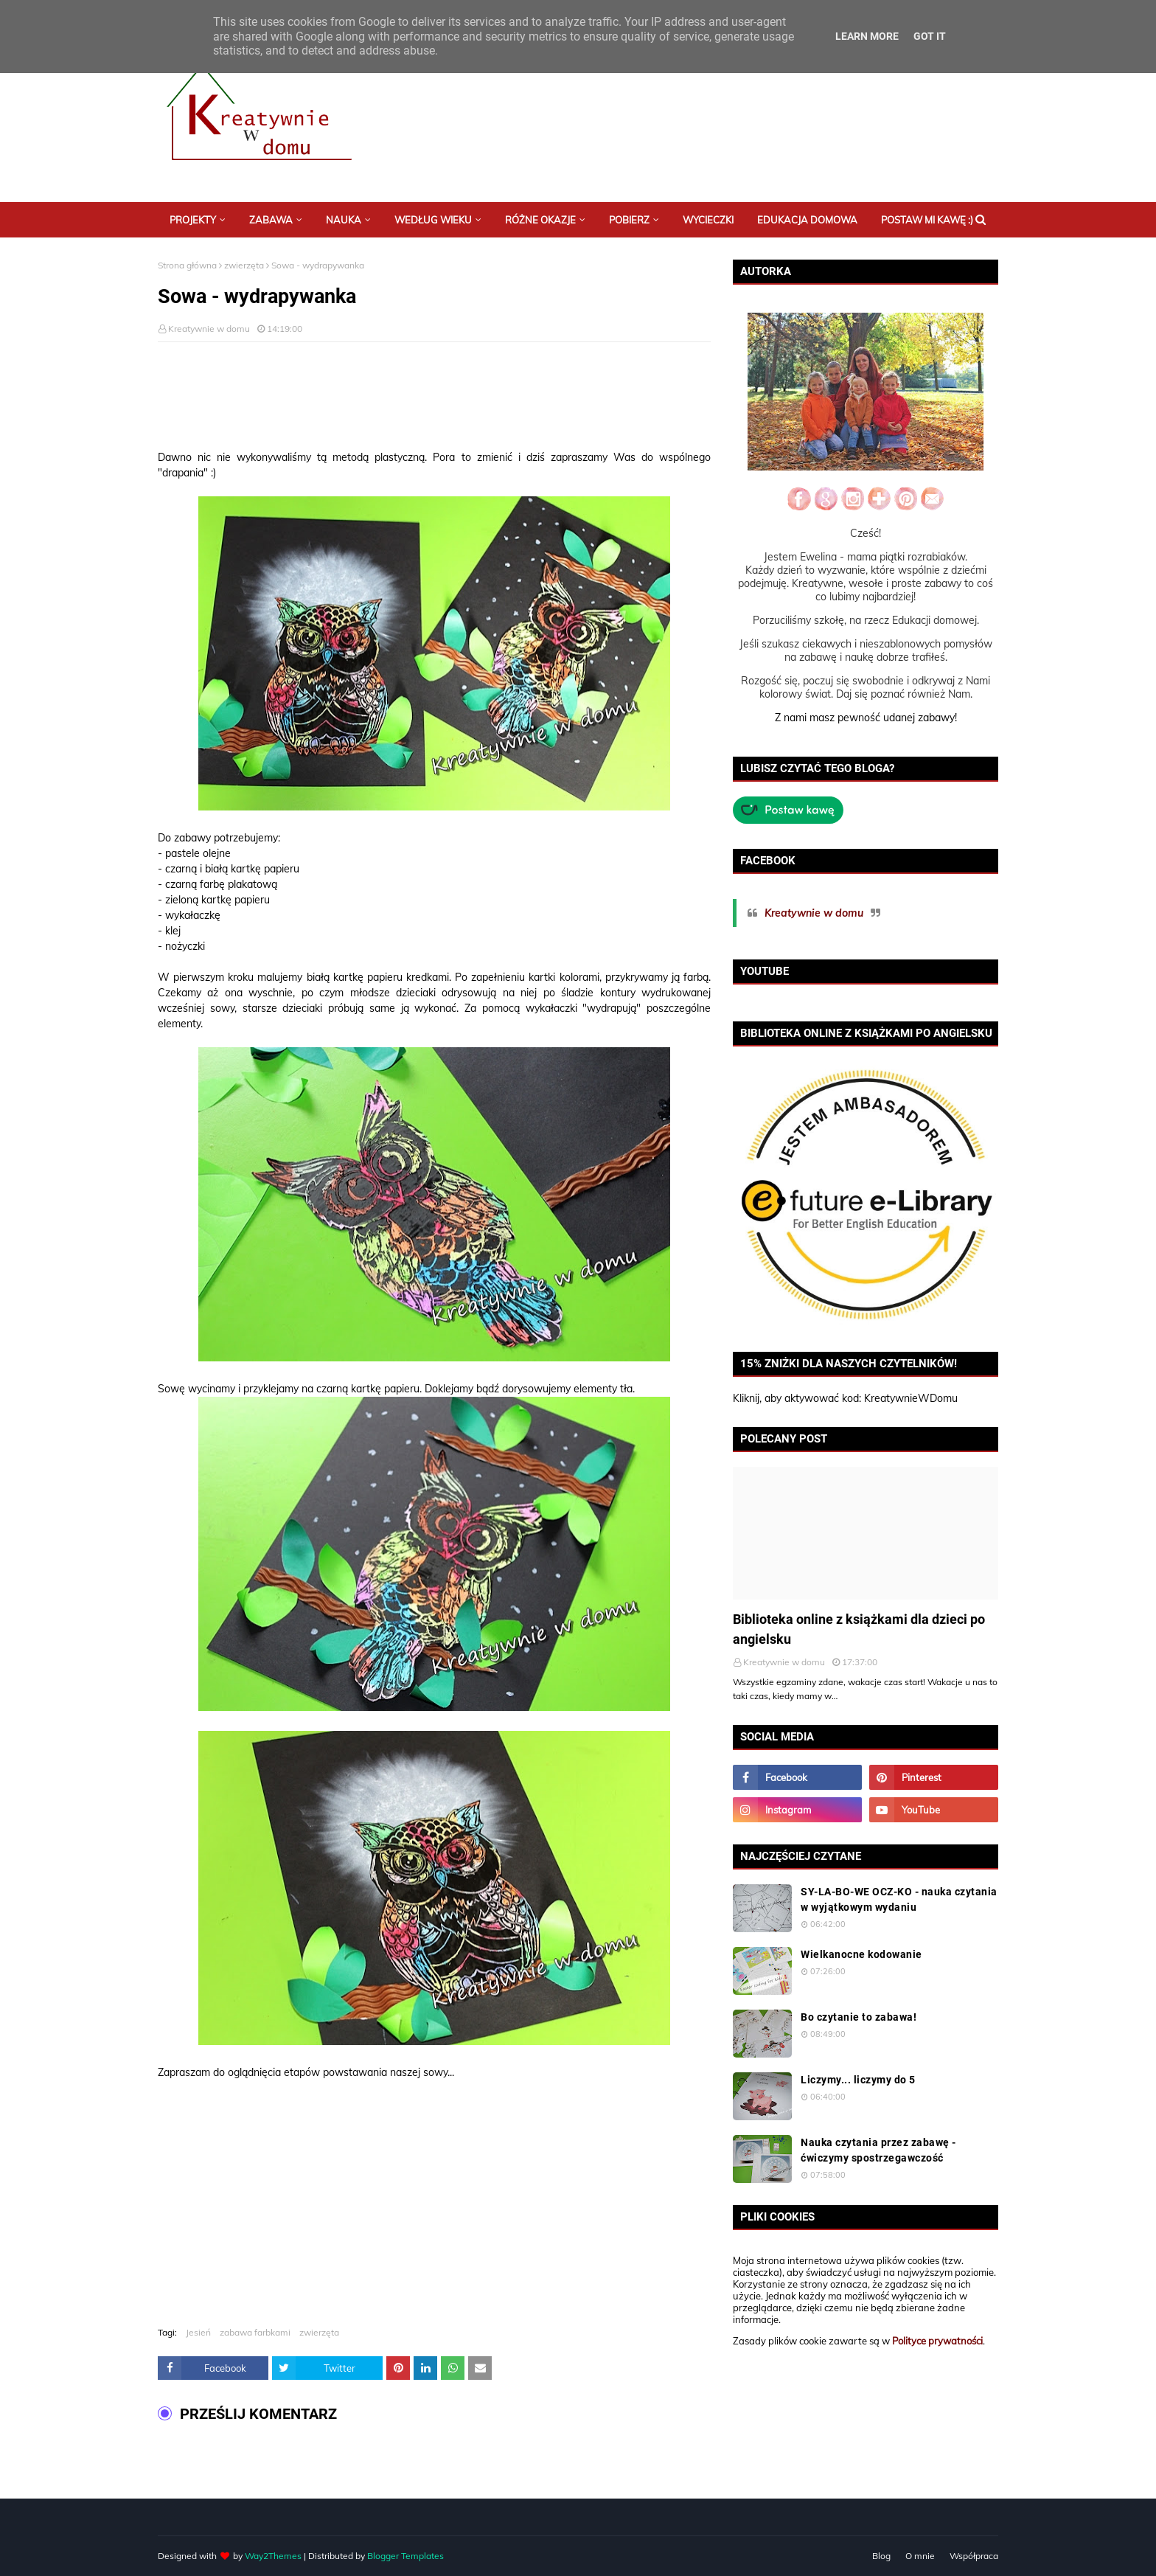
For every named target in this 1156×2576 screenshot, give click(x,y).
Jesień (198, 2332)
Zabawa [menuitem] (271, 220)
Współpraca (974, 2555)
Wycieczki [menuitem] (708, 220)
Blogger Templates (405, 2555)
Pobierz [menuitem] (629, 220)
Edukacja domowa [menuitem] (807, 220)
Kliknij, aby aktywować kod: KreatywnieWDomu (845, 1398)
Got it (929, 36)
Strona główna (187, 265)
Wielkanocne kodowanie (861, 1954)
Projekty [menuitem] (193, 220)
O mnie (920, 2555)
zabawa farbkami (255, 2332)
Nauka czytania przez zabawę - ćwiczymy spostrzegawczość (878, 2150)
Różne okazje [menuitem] (540, 220)
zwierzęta (244, 265)
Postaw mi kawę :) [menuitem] (927, 220)
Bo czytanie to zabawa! (858, 2017)
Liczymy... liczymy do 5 (858, 2080)
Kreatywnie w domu (209, 328)
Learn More (867, 36)
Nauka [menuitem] (343, 220)
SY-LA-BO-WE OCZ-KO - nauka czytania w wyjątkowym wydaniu (899, 1899)
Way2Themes (273, 2555)
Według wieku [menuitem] (433, 220)
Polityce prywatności (937, 2341)
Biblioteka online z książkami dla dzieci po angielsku (859, 1629)
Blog (881, 2555)
